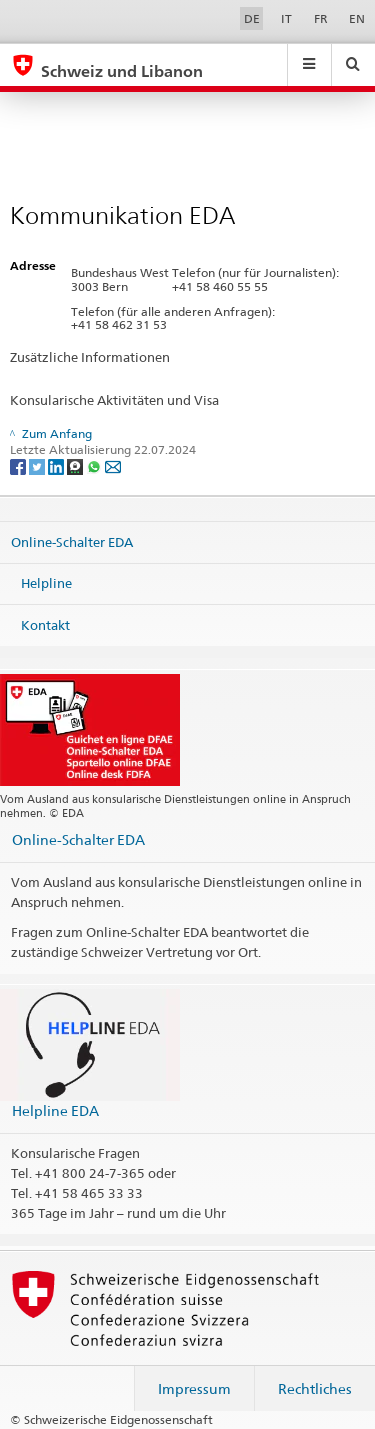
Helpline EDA (55, 1110)
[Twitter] (38, 465)
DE (252, 18)
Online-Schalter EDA (72, 541)
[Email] (113, 465)
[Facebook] (19, 465)
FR (321, 18)
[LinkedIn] (57, 465)
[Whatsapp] (95, 465)
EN (357, 18)
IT (286, 18)
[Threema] (76, 465)
